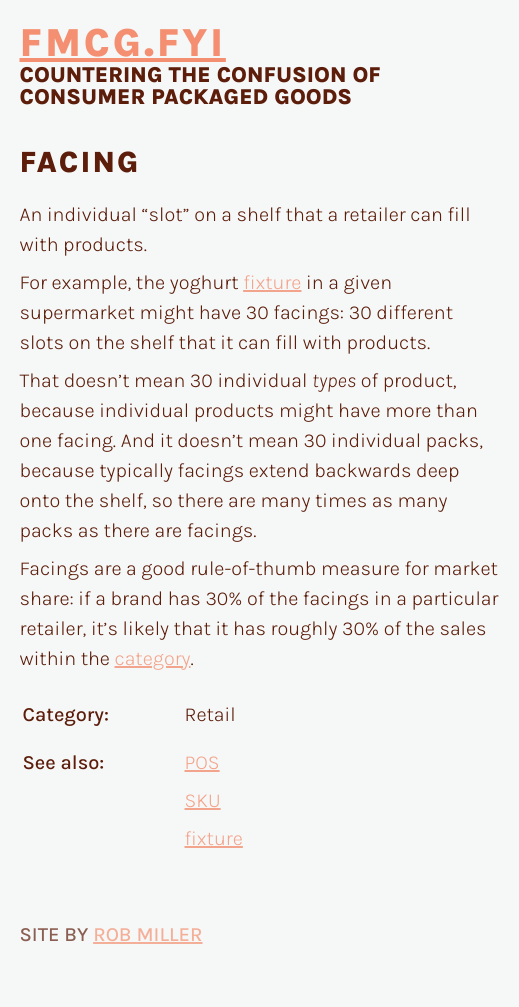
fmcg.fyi (123, 43)
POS (202, 763)
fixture (272, 283)
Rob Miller (147, 935)
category (153, 659)
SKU (203, 801)
